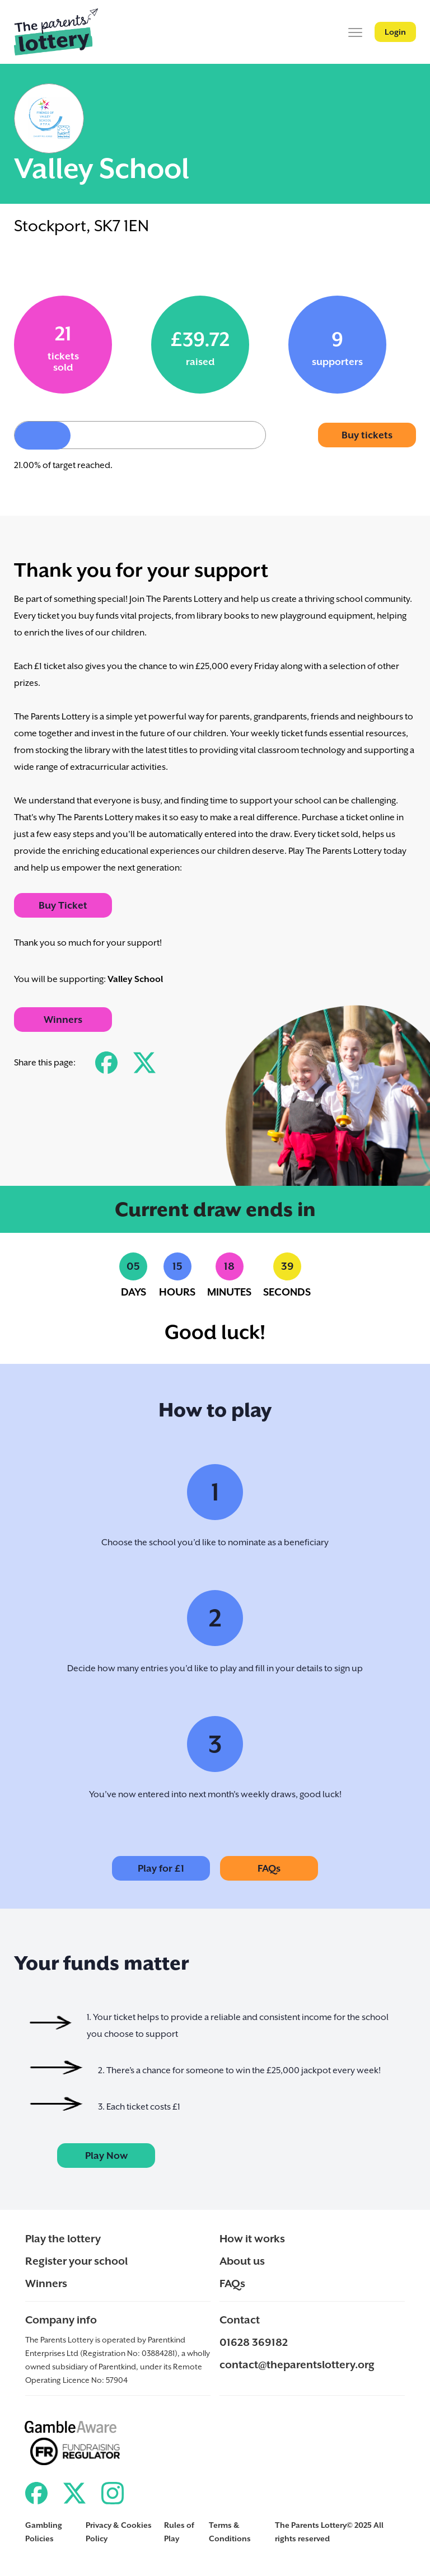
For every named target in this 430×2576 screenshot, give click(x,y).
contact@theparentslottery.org (297, 2364)
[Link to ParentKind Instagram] (112, 2493)
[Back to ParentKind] (56, 31)
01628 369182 (253, 2342)
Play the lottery (63, 2238)
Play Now (106, 2155)
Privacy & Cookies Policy (119, 2532)
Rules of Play (179, 2532)
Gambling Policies (43, 2532)
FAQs (269, 1868)
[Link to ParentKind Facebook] (36, 2493)
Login (395, 31)
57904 (117, 2380)
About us (242, 2261)
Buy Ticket (63, 905)
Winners (63, 1019)
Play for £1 (161, 1868)
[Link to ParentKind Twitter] (74, 2493)
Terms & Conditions (230, 2532)
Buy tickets (367, 435)
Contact (239, 2319)
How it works (252, 2238)
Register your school (76, 2261)
